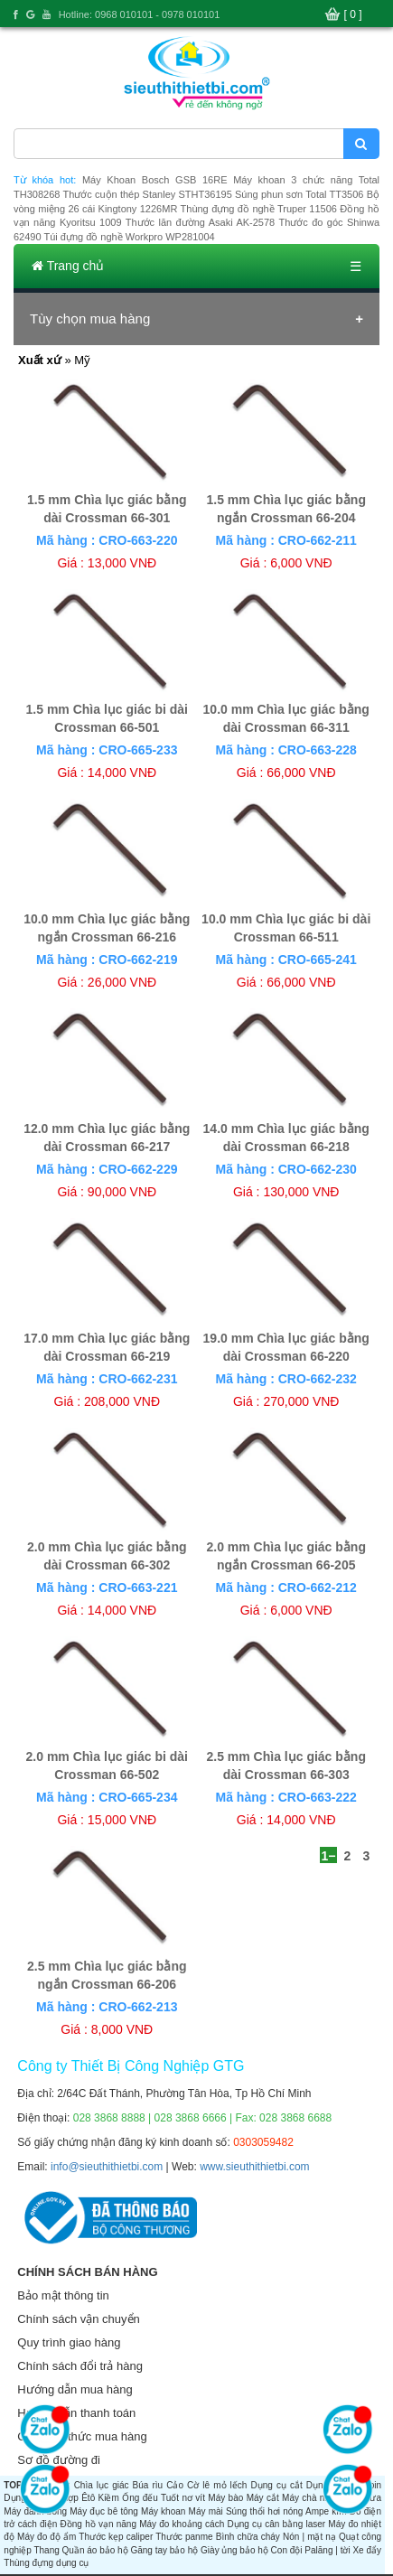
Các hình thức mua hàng (81, 2436)
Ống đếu (140, 2498)
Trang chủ (68, 265)
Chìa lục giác (101, 2485)
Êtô (88, 2498)
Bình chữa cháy (248, 2537)
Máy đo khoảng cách (181, 2524)
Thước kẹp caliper (116, 2537)
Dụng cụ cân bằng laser (276, 2524)
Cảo (174, 2485)
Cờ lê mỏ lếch (217, 2485)
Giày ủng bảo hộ (234, 2550)
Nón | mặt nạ (309, 2537)
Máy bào (225, 2498)
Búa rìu (148, 2485)
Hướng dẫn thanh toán (76, 2413)
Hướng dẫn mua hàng (74, 2389)
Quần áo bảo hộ (95, 2550)
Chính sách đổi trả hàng (80, 2366)
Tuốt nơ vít (183, 2498)
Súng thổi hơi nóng (264, 2511)
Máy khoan (163, 2511)
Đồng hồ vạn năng (98, 2524)
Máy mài (206, 2511)
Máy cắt (263, 2498)
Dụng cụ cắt (276, 2485)
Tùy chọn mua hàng (90, 318)
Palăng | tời (327, 2550)
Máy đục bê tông (104, 2511)
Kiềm (108, 2498)
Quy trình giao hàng (68, 2342)
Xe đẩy (366, 2550)
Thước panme (183, 2537)
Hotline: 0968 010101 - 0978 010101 (139, 14)
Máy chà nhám (312, 2498)
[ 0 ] (353, 14)
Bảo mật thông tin (62, 2295)
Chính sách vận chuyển (78, 2319)
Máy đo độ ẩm (46, 2537)
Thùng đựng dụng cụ (46, 2563)
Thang (46, 2550)
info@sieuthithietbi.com (107, 2166)
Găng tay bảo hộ (164, 2550)
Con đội (287, 2550)
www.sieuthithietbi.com (254, 2166)
